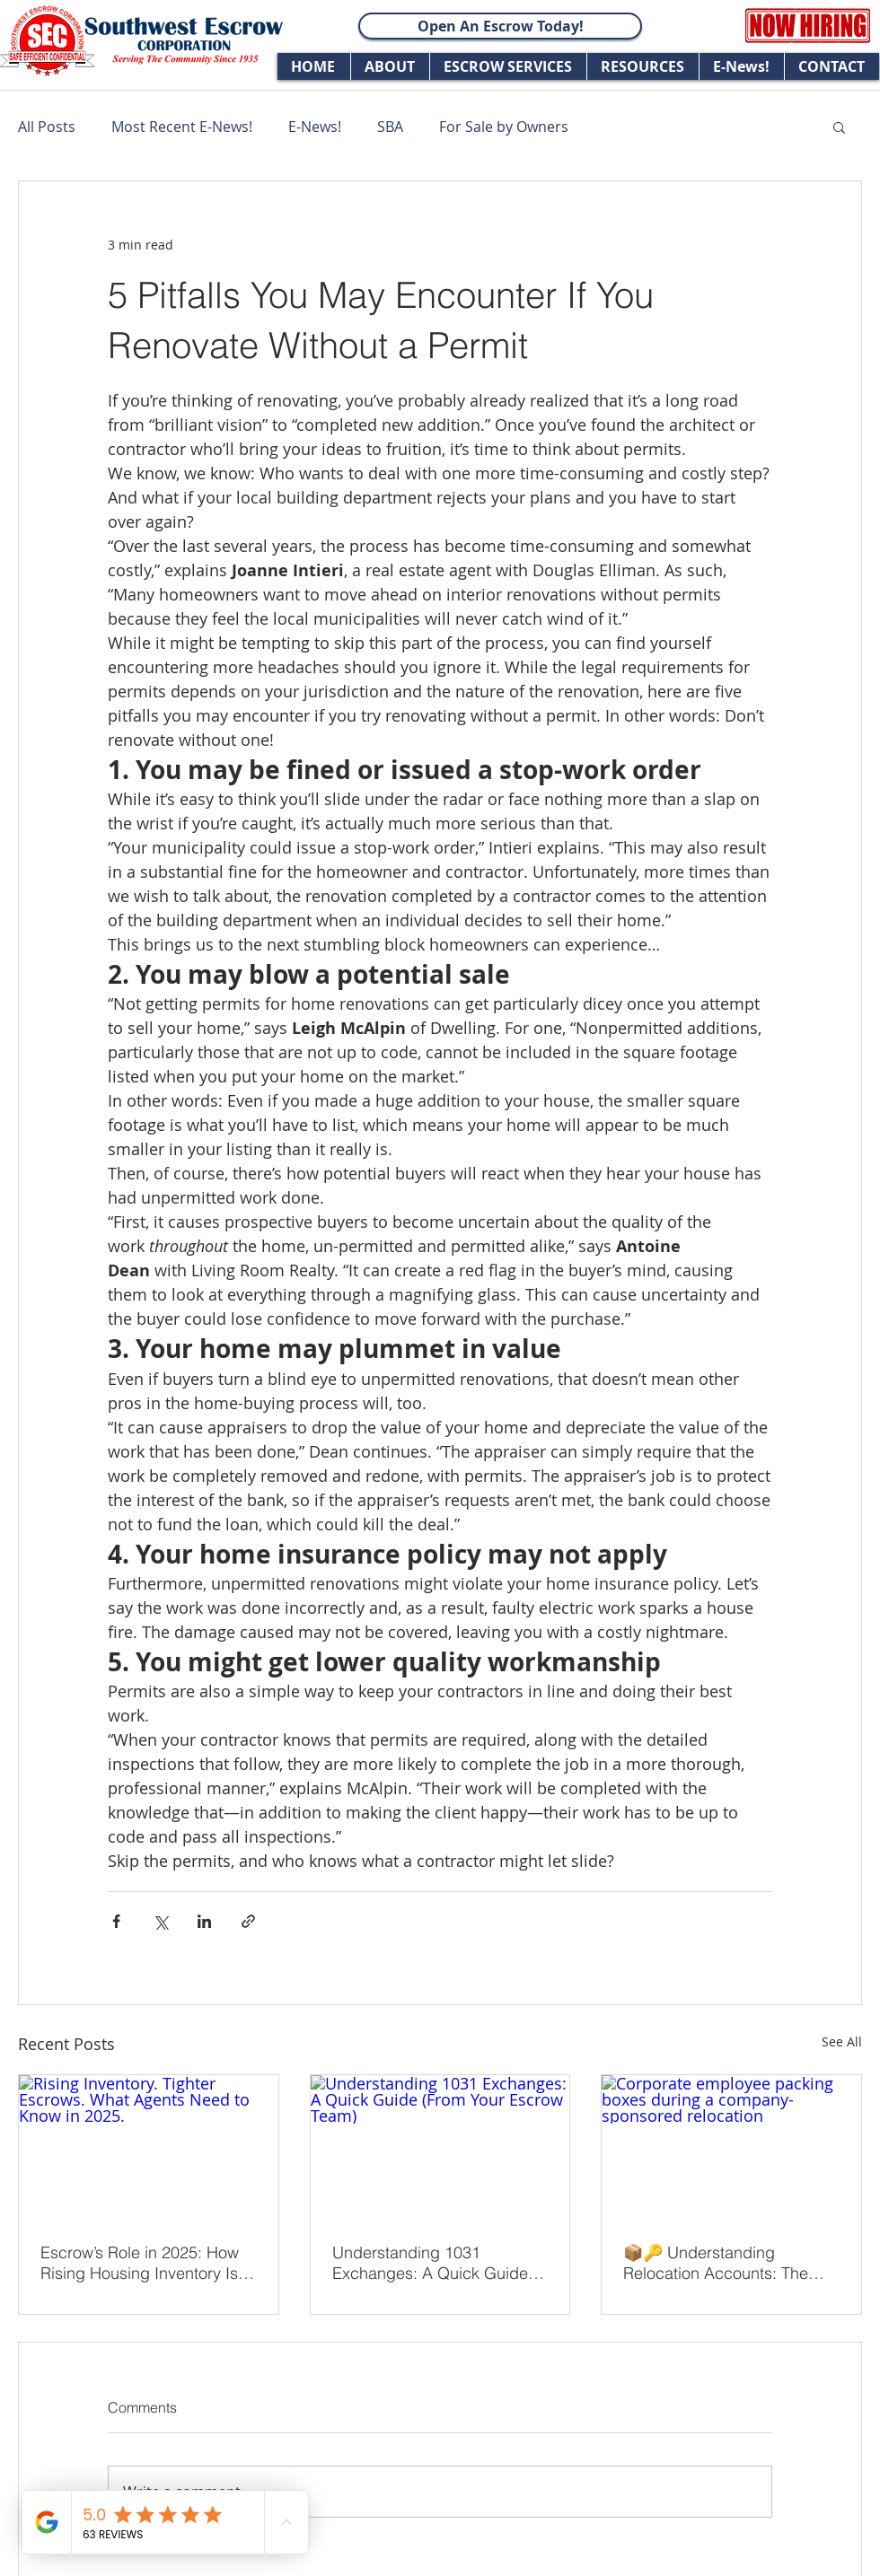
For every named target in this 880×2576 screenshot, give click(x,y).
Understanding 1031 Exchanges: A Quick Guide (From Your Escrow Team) (430, 2262)
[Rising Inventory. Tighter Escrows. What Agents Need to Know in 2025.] (148, 2148)
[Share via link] (248, 1921)
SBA (390, 126)
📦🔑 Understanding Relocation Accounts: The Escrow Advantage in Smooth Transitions (729, 2262)
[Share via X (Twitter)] (160, 1921)
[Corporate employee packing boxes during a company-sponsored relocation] (731, 2148)
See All (842, 2041)
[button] (839, 126)
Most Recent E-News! (181, 126)
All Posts (46, 126)
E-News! (314, 126)
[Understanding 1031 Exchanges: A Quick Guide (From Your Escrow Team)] (440, 2148)
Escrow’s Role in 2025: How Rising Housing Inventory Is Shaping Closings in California (139, 2262)
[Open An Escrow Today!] (500, 26)
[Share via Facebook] (116, 1921)
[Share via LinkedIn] (204, 1921)
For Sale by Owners (503, 126)
